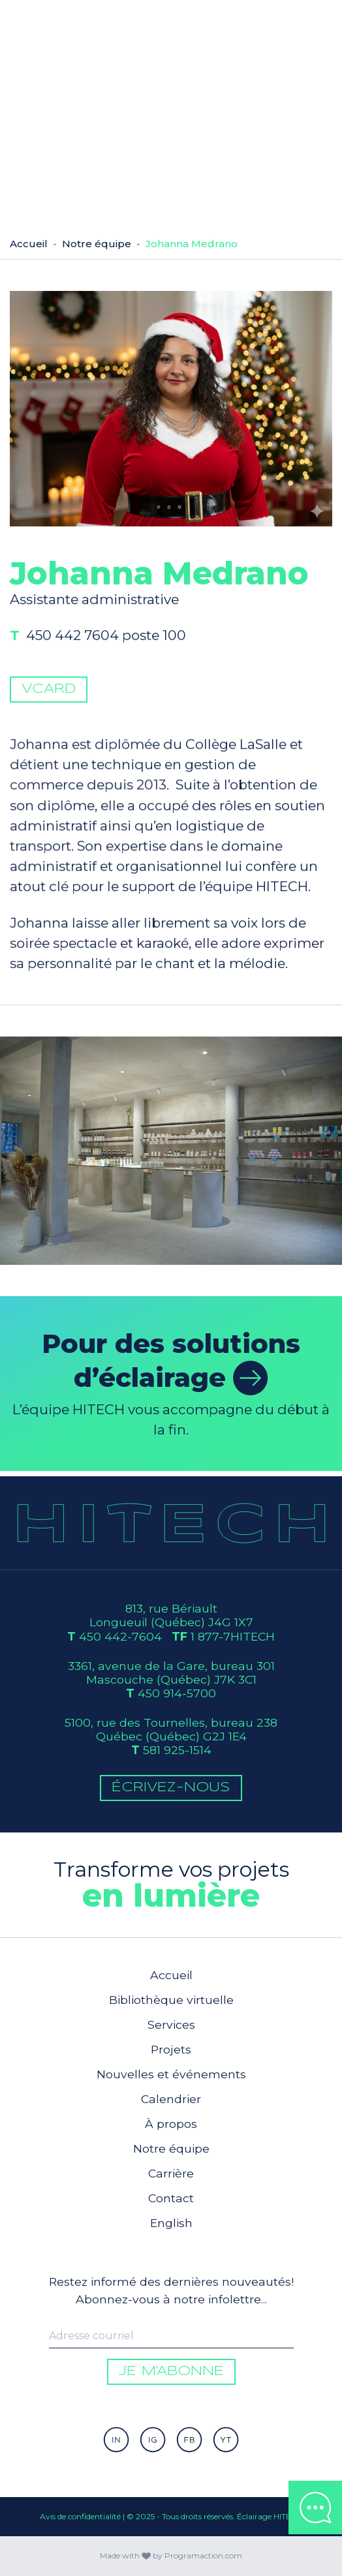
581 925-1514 (177, 1750)
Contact (171, 2198)
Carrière (171, 2173)
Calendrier (171, 2099)
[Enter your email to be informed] (171, 2336)
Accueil (29, 243)
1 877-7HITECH (233, 1636)
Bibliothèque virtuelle (171, 2000)
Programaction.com (203, 2555)
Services (171, 2024)
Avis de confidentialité (80, 2516)
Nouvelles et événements (171, 2074)
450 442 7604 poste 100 (107, 640)
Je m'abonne (171, 2371)
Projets (171, 2049)
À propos (171, 2123)
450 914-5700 (177, 1693)
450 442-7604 (120, 1636)
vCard (48, 694)
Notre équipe (96, 243)
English (171, 2223)
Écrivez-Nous (171, 1787)
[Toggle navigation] (317, 25)
